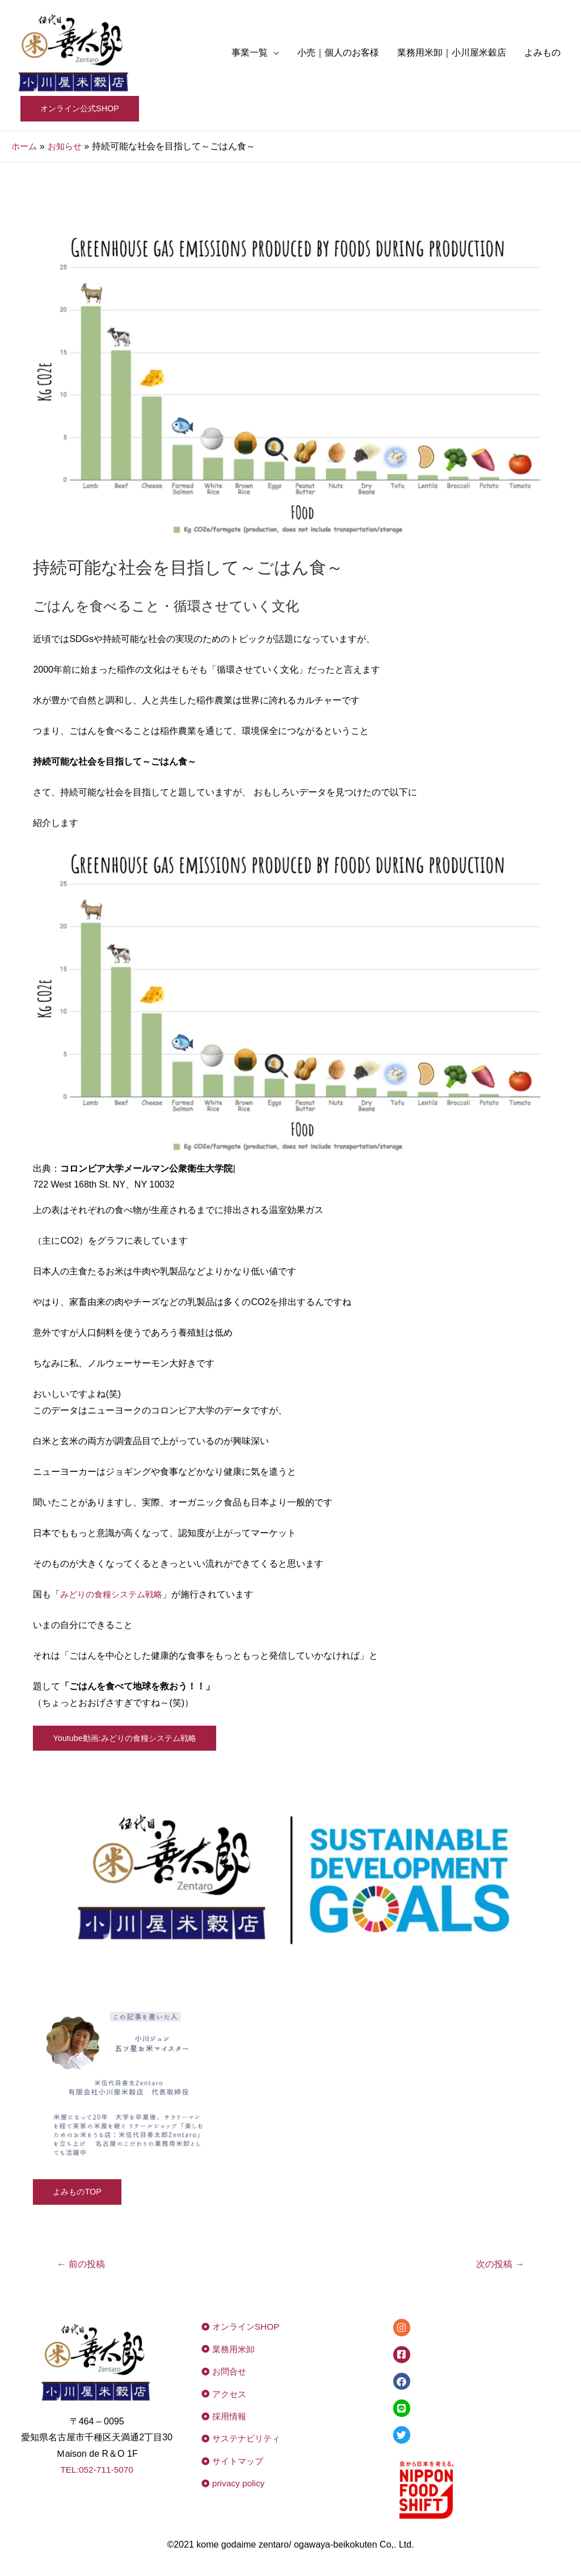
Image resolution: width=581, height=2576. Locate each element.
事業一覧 (249, 52)
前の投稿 (82, 2265)
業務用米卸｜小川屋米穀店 (451, 52)
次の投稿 (498, 2265)
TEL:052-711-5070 (96, 2471)
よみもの (542, 52)
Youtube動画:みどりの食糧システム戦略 (129, 1738)
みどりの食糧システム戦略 (114, 1595)
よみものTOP (78, 2192)
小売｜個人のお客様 (338, 52)
